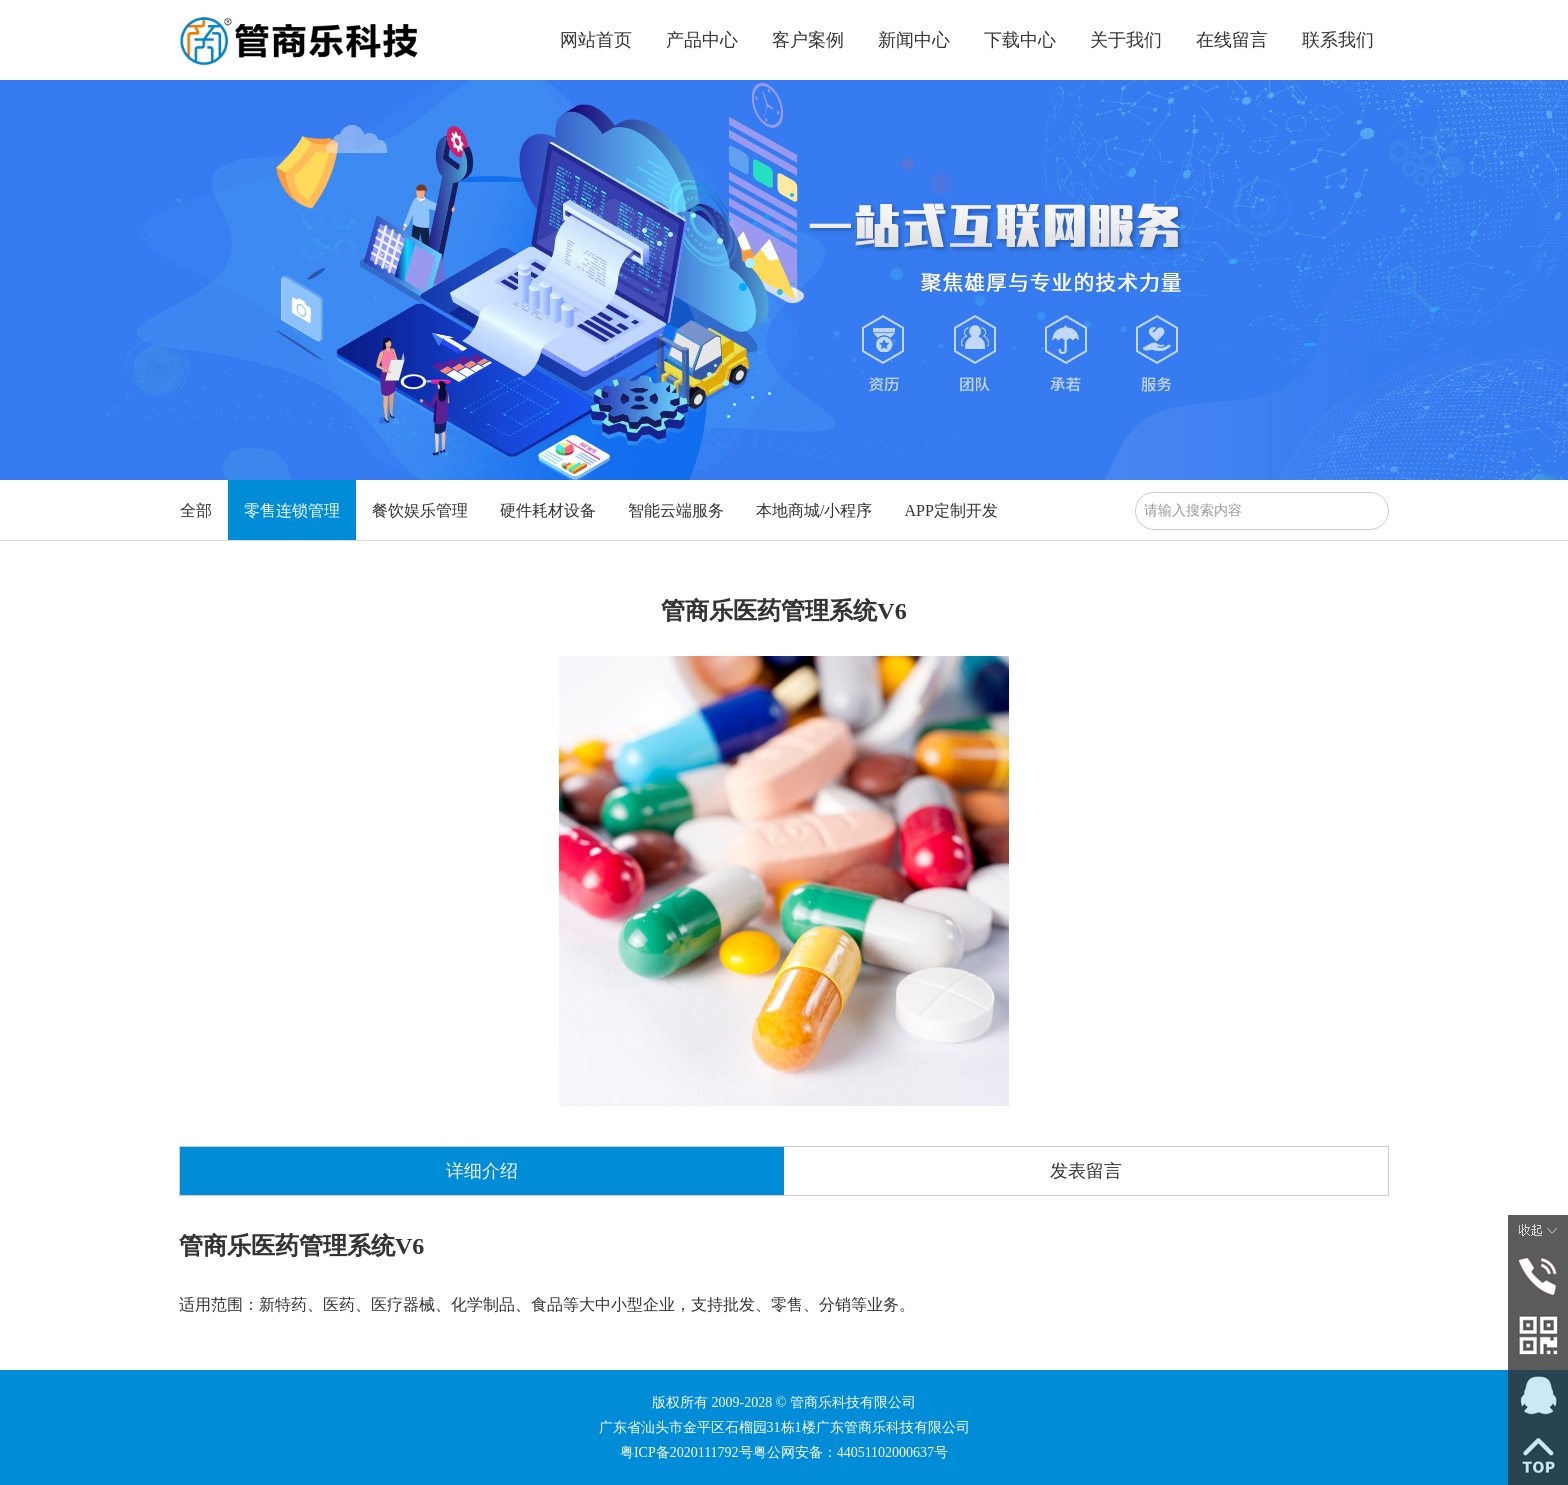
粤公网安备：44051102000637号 (850, 1452)
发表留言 (1086, 1171)
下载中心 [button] (1020, 40)
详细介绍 (482, 1171)
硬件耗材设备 (548, 510)
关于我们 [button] (1126, 40)
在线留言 (1232, 40)
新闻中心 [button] (914, 40)
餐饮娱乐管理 (420, 510)
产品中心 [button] (702, 40)
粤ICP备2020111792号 (686, 1452)
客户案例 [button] (808, 40)
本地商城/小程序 (814, 510)
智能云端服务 (676, 510)
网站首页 (596, 40)
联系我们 (1338, 40)
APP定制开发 (950, 510)
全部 (196, 510)
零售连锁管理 (292, 510)
